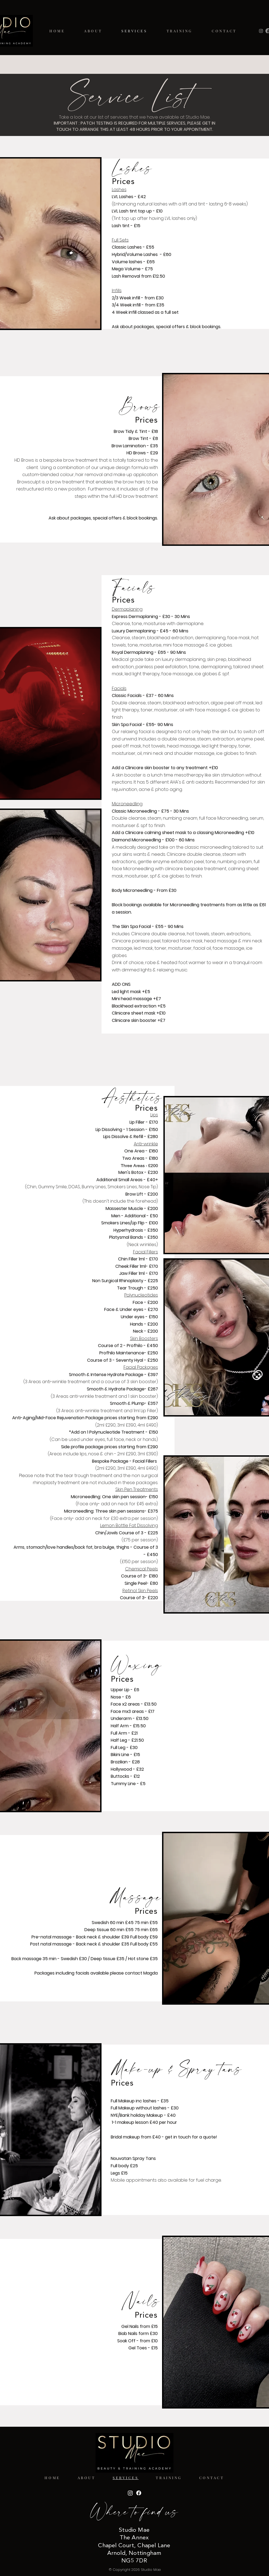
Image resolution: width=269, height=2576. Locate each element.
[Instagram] (261, 30)
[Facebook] (138, 2493)
